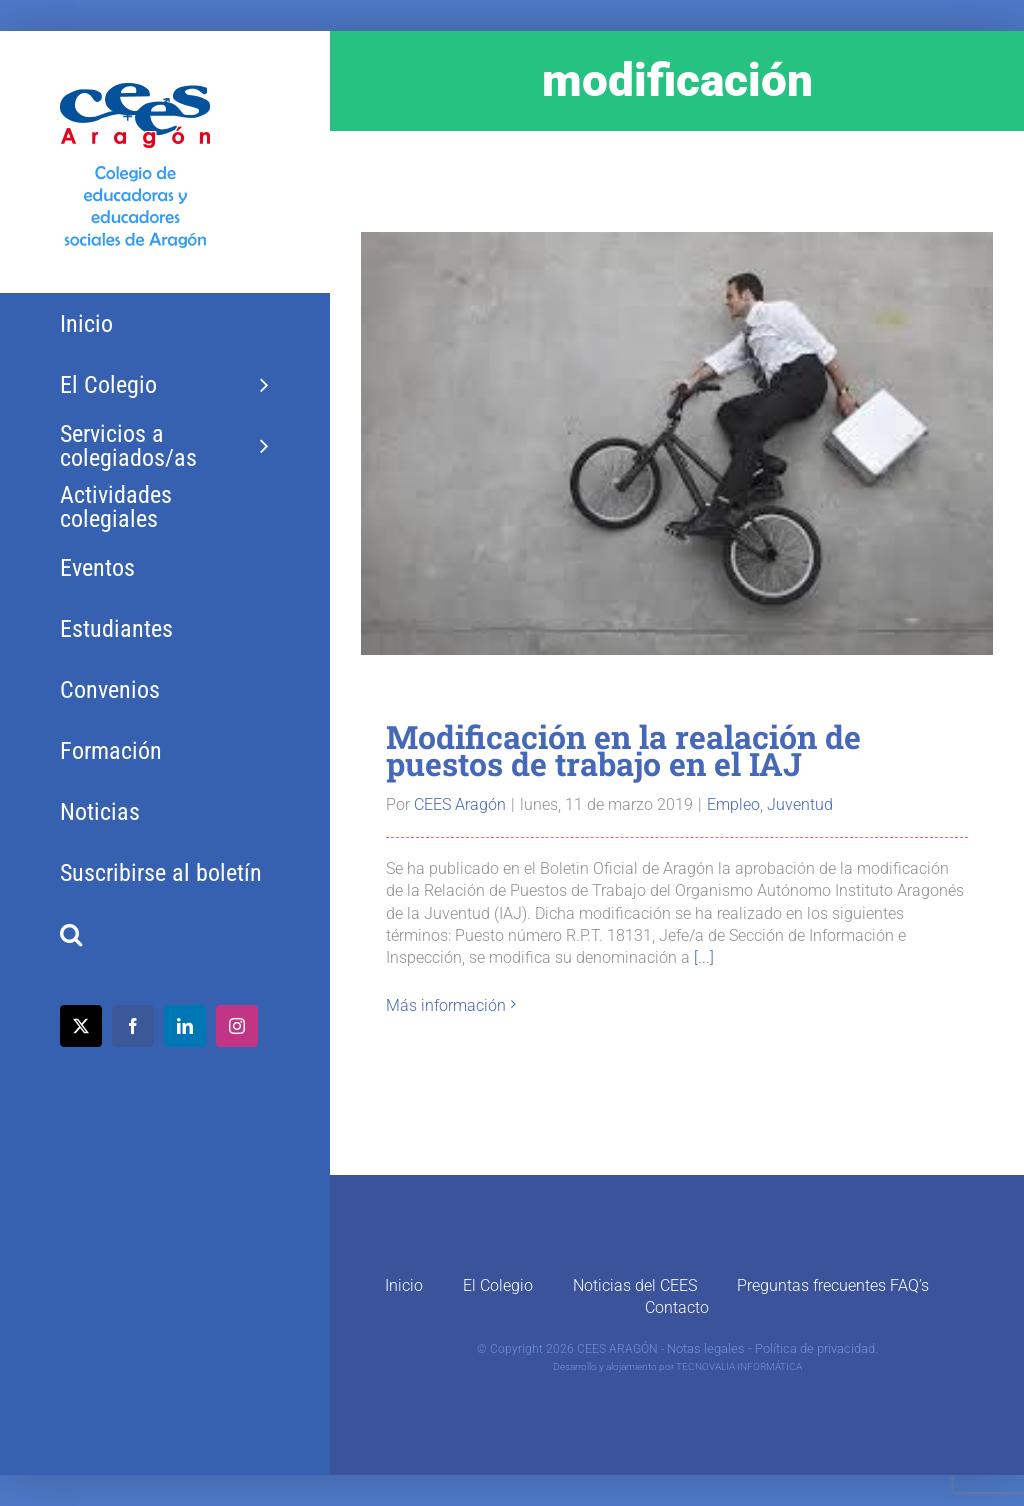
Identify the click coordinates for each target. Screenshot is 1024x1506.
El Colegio (498, 1285)
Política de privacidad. (816, 1348)
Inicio (404, 1285)
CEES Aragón (460, 804)
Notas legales (706, 1348)
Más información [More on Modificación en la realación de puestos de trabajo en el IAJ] (446, 1005)
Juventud (800, 804)
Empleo (733, 804)
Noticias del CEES (635, 1285)
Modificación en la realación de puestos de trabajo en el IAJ (623, 750)
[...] (704, 957)
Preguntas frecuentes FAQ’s (833, 1285)
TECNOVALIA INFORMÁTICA (739, 1366)
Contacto (677, 1307)
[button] (164, 934)
